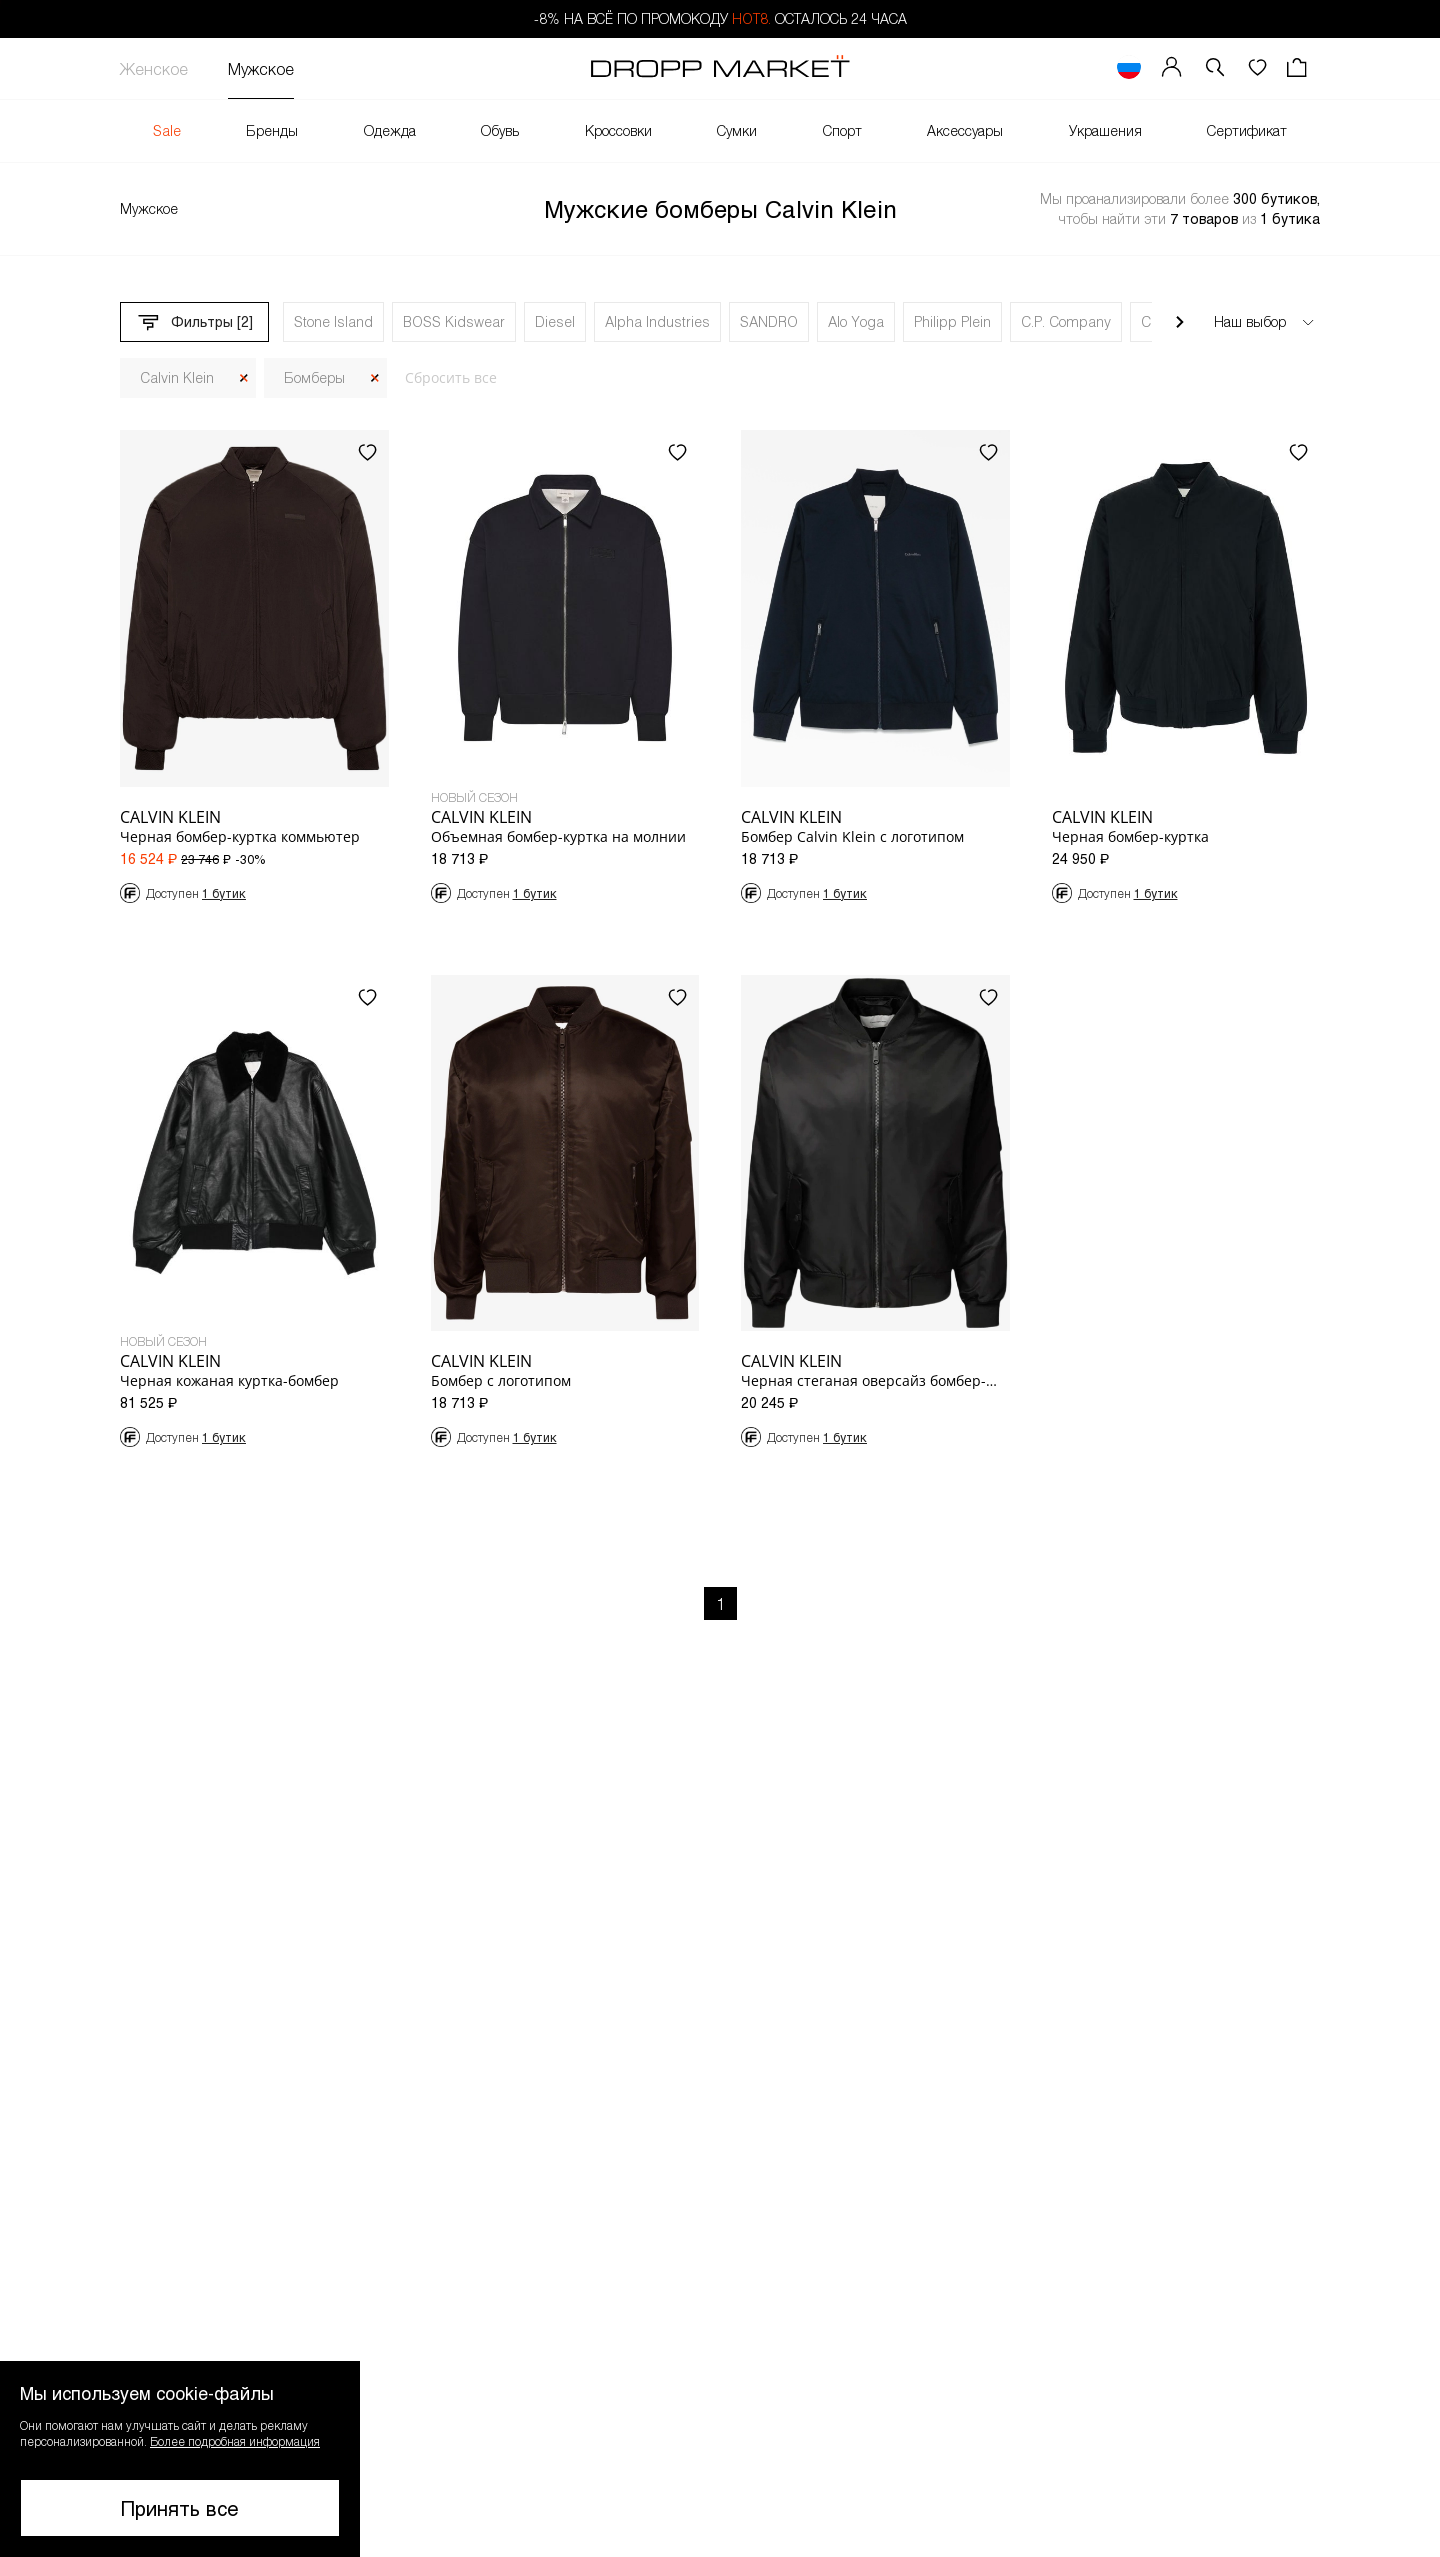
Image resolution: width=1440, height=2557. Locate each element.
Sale (167, 130)
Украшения (1105, 130)
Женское (154, 68)
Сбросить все (451, 377)
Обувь (500, 130)
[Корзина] (1299, 68)
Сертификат (1247, 130)
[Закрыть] (244, 378)
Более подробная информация (235, 2441)
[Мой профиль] (1172, 68)
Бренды (272, 130)
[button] (1215, 68)
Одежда (390, 130)
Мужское (261, 68)
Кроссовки (618, 130)
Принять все (180, 2508)
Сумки (737, 130)
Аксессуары (965, 130)
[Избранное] (1257, 68)
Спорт (842, 130)
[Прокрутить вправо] (1180, 322)
